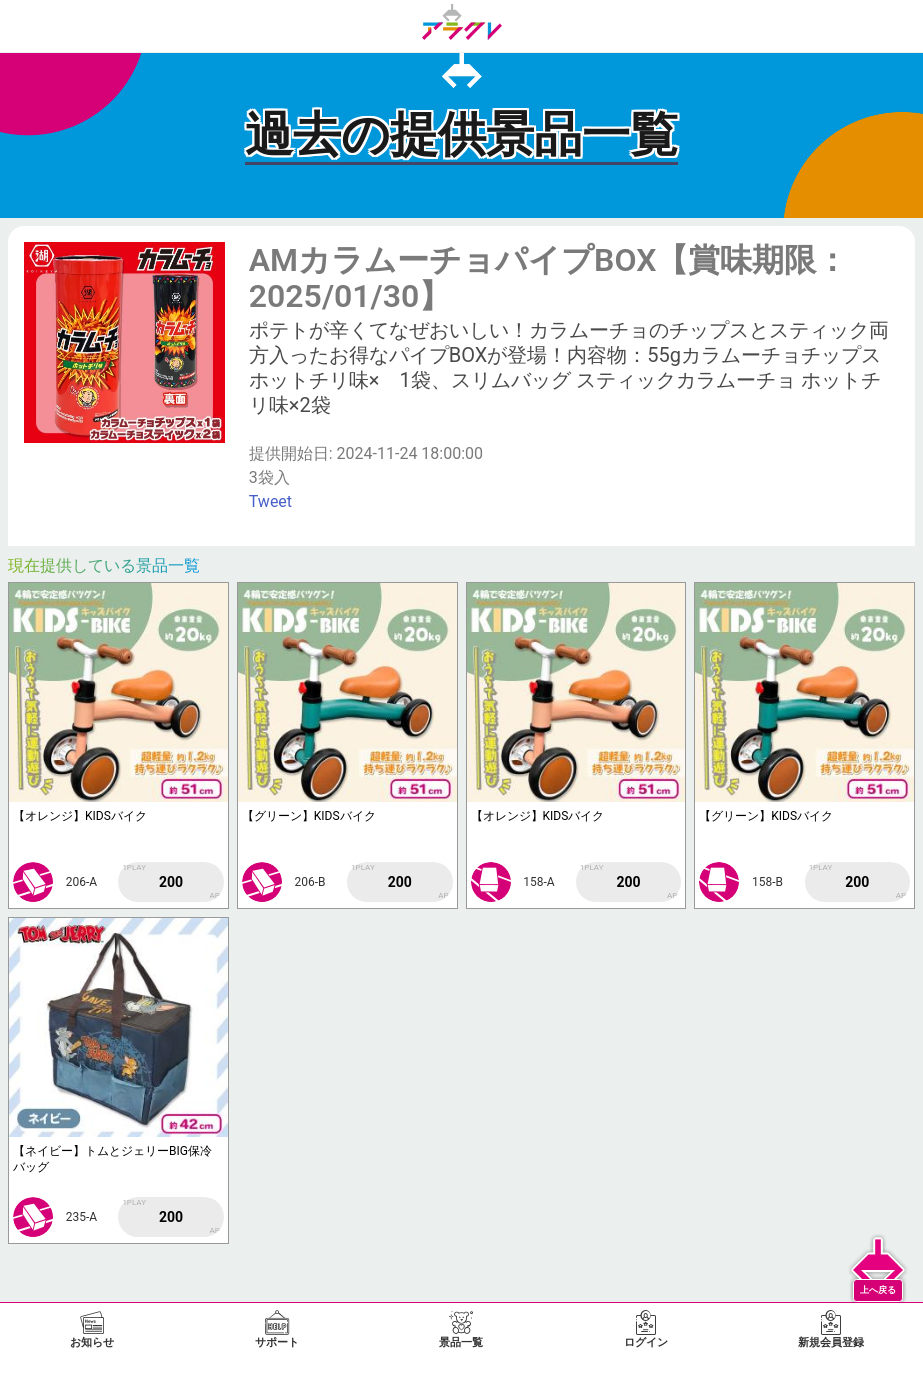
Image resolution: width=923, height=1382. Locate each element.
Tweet (270, 501)
